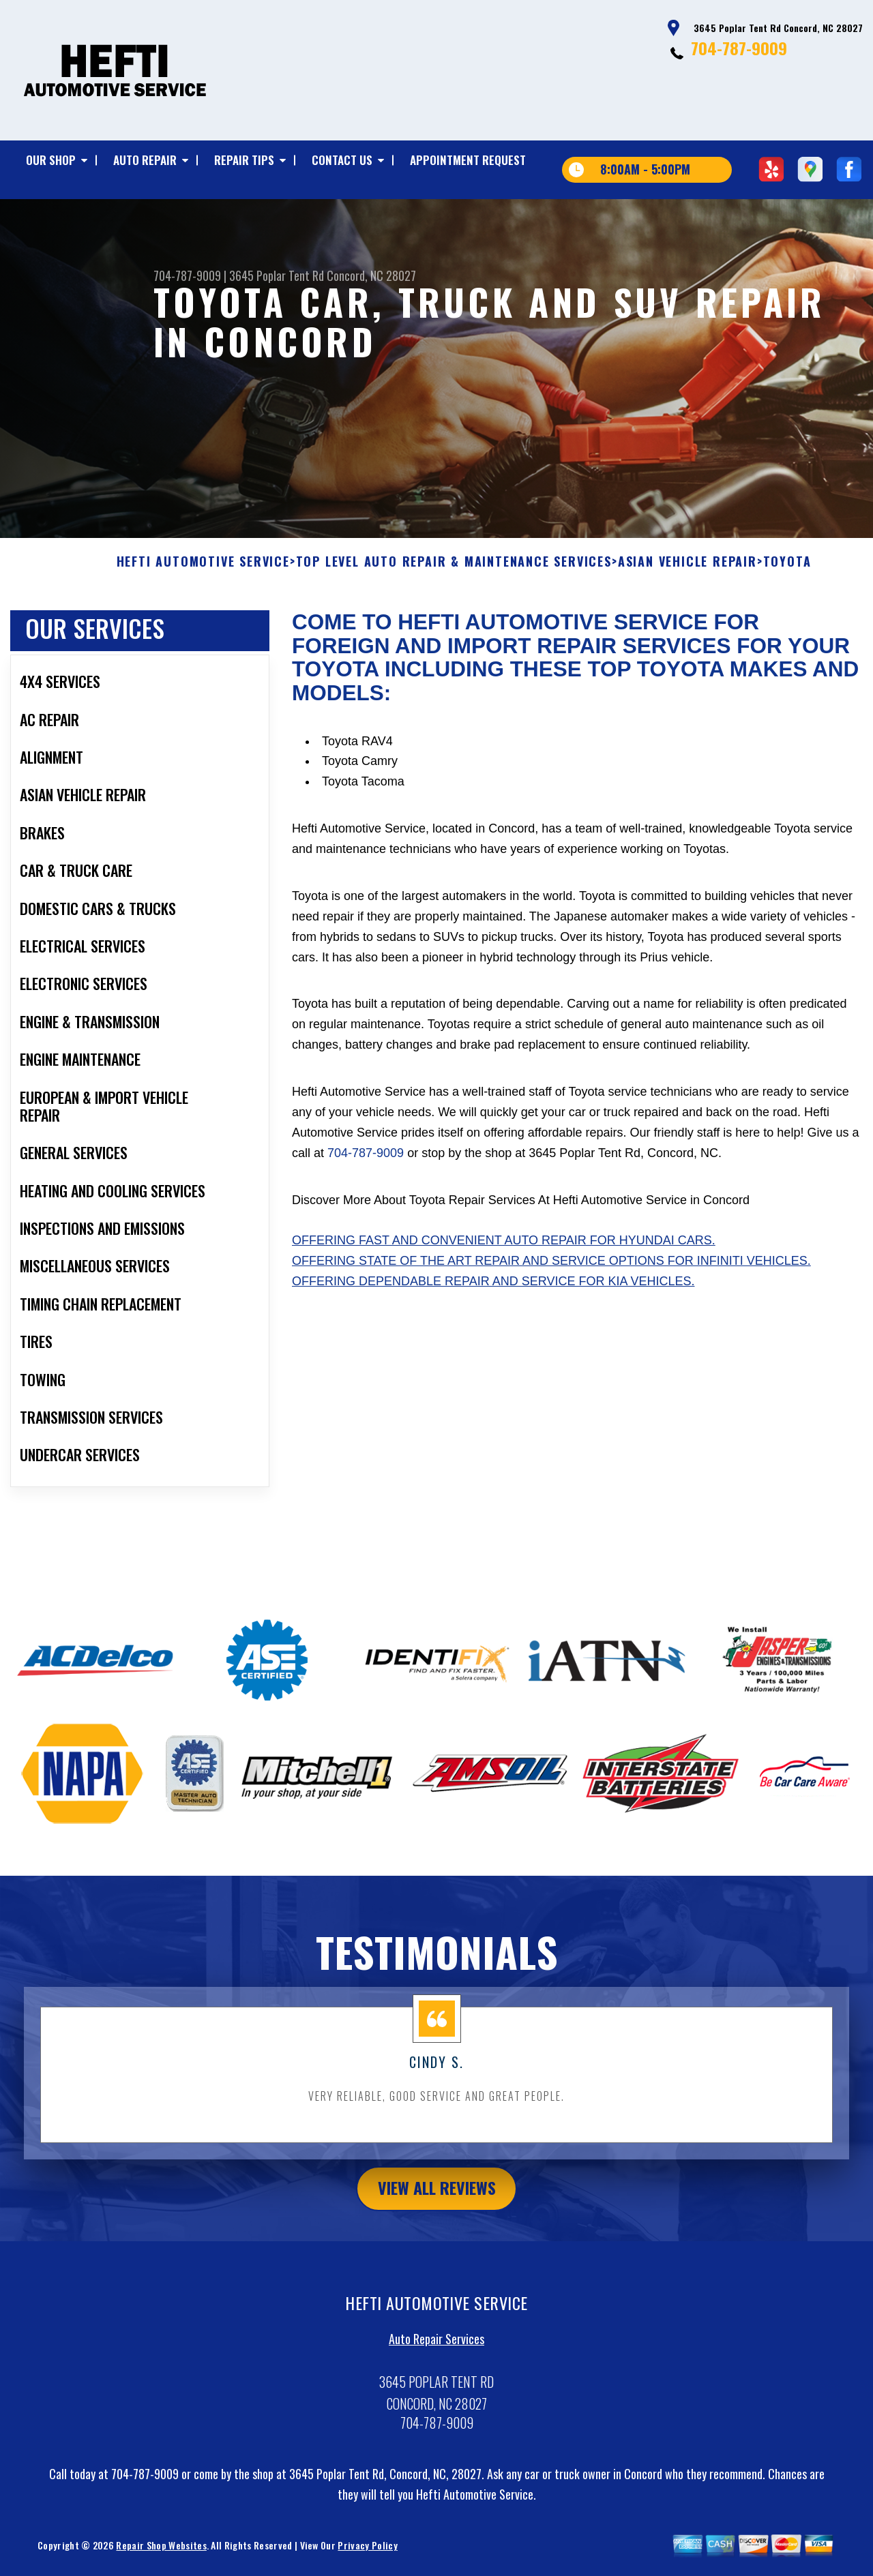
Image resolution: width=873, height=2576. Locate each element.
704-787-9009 (739, 47)
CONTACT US (342, 159)
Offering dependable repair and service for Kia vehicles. (493, 1340)
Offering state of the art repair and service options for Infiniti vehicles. (551, 1320)
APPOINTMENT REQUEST (468, 159)
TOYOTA (787, 621)
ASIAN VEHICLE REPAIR (687, 621)
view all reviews (437, 2247)
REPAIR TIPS (244, 159)
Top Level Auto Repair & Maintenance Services (454, 621)
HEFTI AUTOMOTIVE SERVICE (203, 621)
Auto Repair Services (436, 2397)
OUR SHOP (51, 159)
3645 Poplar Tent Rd (276, 275)
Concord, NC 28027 (371, 275)
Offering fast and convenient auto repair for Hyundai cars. (503, 1299)
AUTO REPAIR (145, 159)
